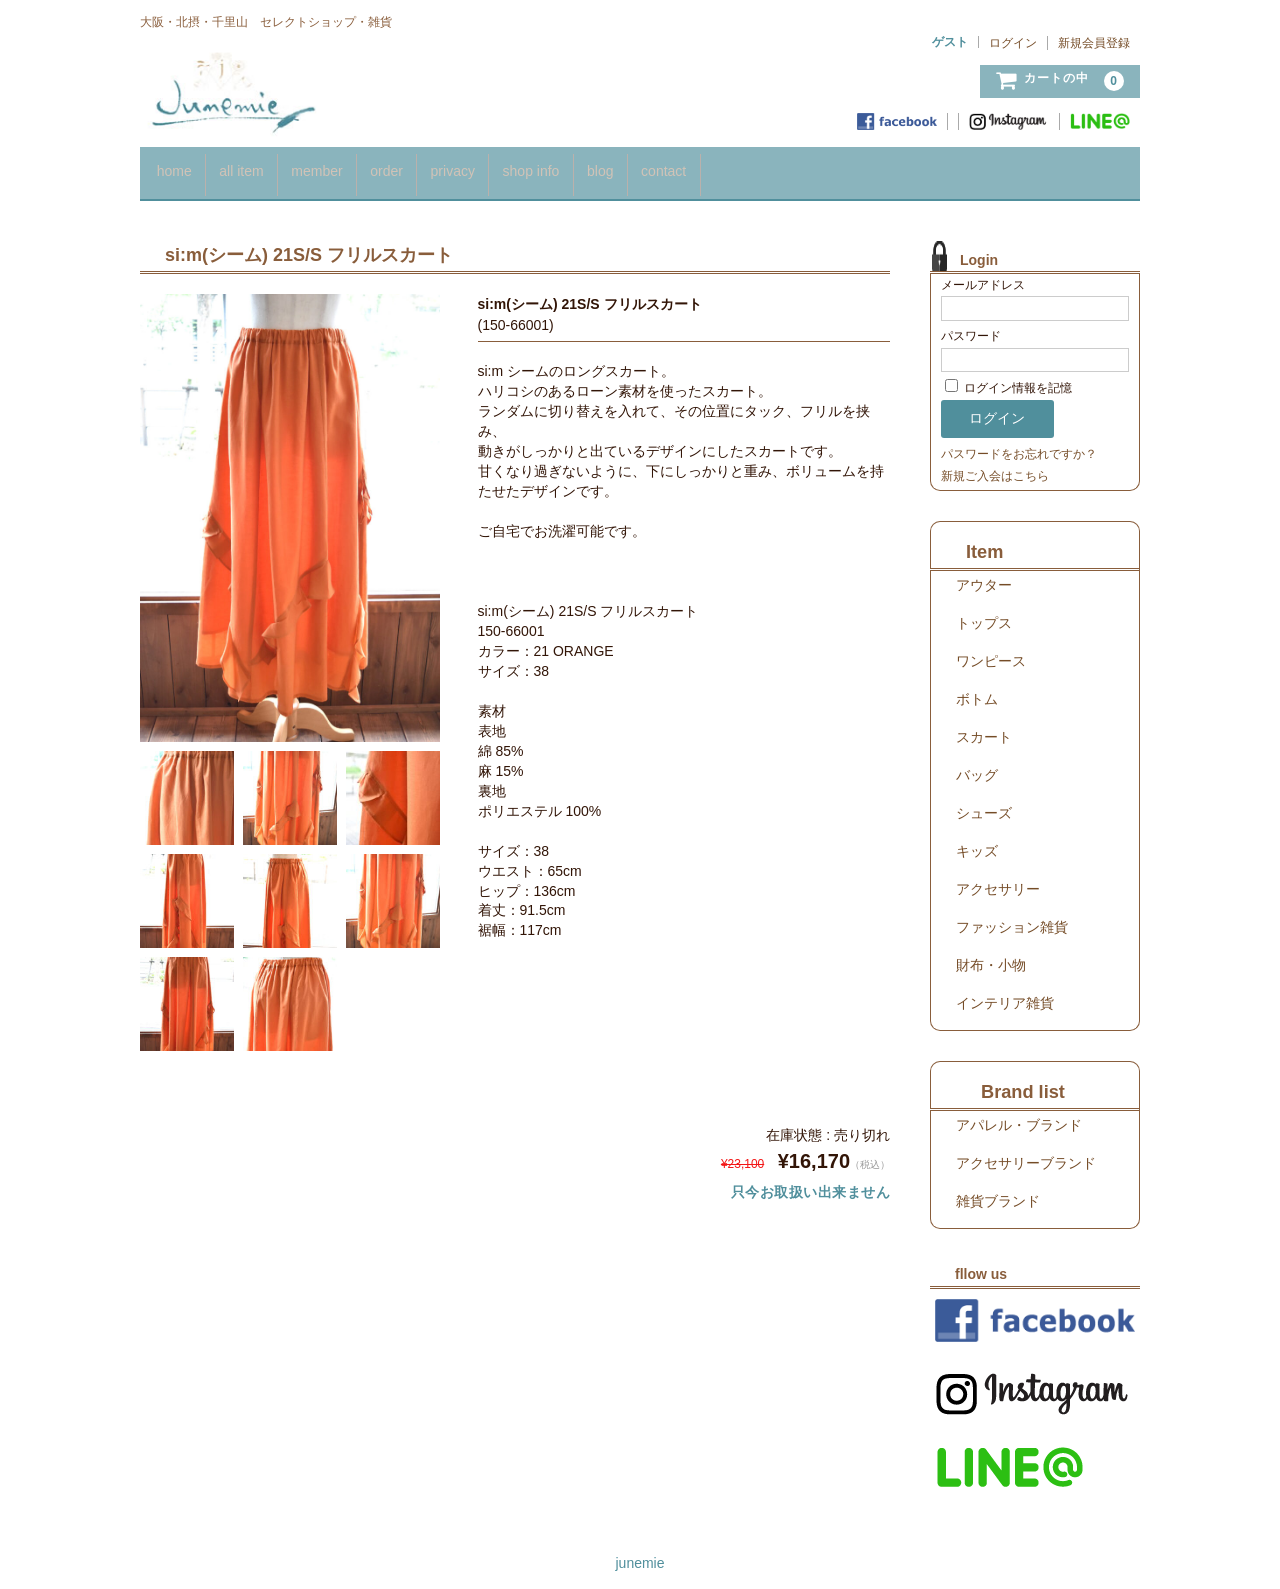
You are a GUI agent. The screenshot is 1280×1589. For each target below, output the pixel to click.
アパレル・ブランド (1019, 1115)
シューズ (984, 803)
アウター (984, 575)
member (346, 168)
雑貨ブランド (998, 1191)
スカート (984, 727)
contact (760, 168)
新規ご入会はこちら (995, 466)
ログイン (1013, 43)
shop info (601, 168)
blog (683, 168)
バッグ (977, 765)
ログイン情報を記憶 (1008, 379)
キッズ (977, 841)
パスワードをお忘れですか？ (1019, 444)
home (177, 168)
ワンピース (991, 651)
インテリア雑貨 (1005, 993)
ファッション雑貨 (1012, 917)
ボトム (977, 689)
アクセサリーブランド (1026, 1153)
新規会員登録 (1094, 43)
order (430, 168)
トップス (984, 613)
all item (258, 168)
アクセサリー (998, 879)
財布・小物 (991, 955)
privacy (509, 168)
